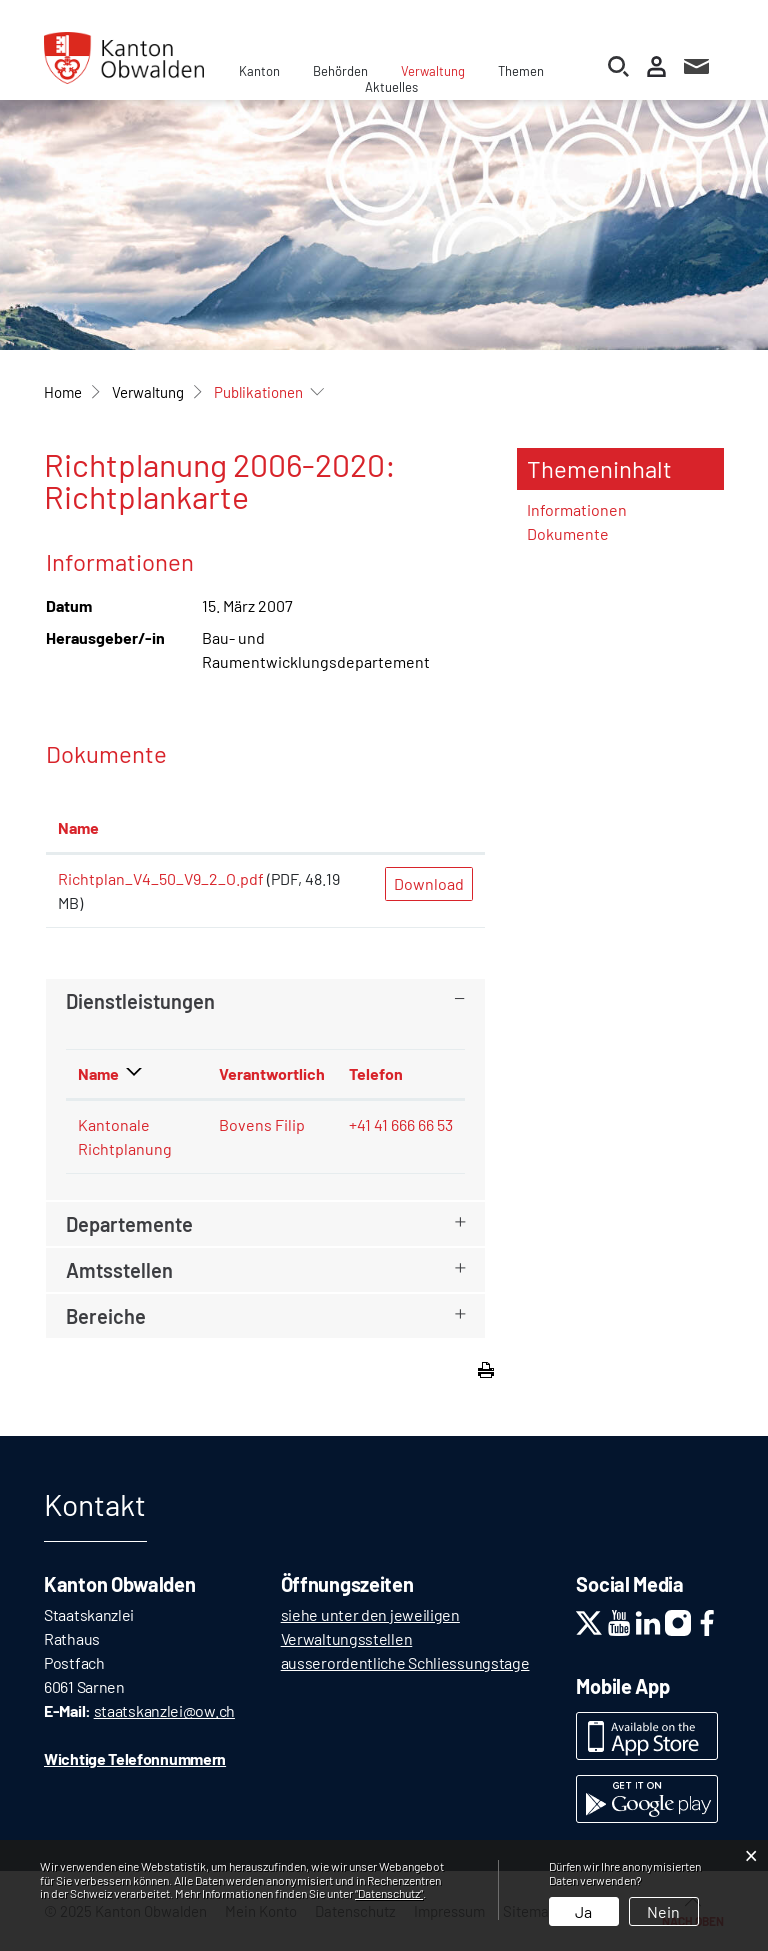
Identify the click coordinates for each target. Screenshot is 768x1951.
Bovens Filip (262, 1124)
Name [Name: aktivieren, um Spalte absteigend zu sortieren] (98, 1073)
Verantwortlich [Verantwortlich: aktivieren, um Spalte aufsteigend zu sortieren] (272, 1073)
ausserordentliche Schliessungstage (405, 1662)
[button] (148, 392)
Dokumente (568, 533)
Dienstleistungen (140, 1001)
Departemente (129, 1224)
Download (429, 883)
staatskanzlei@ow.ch (164, 1710)
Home (63, 392)
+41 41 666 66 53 (401, 1124)
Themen (521, 71)
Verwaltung (433, 71)
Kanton (259, 71)
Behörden (340, 71)
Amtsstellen (119, 1270)
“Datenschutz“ (389, 1893)
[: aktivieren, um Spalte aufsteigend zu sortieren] (429, 829)
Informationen (577, 509)
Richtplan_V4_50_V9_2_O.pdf (161, 878)
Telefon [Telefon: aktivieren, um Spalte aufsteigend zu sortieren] (376, 1073)
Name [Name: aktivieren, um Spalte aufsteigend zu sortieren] (78, 827)
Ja (583, 1911)
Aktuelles (391, 87)
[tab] (265, 1001)
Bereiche (106, 1316)
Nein (663, 1911)
